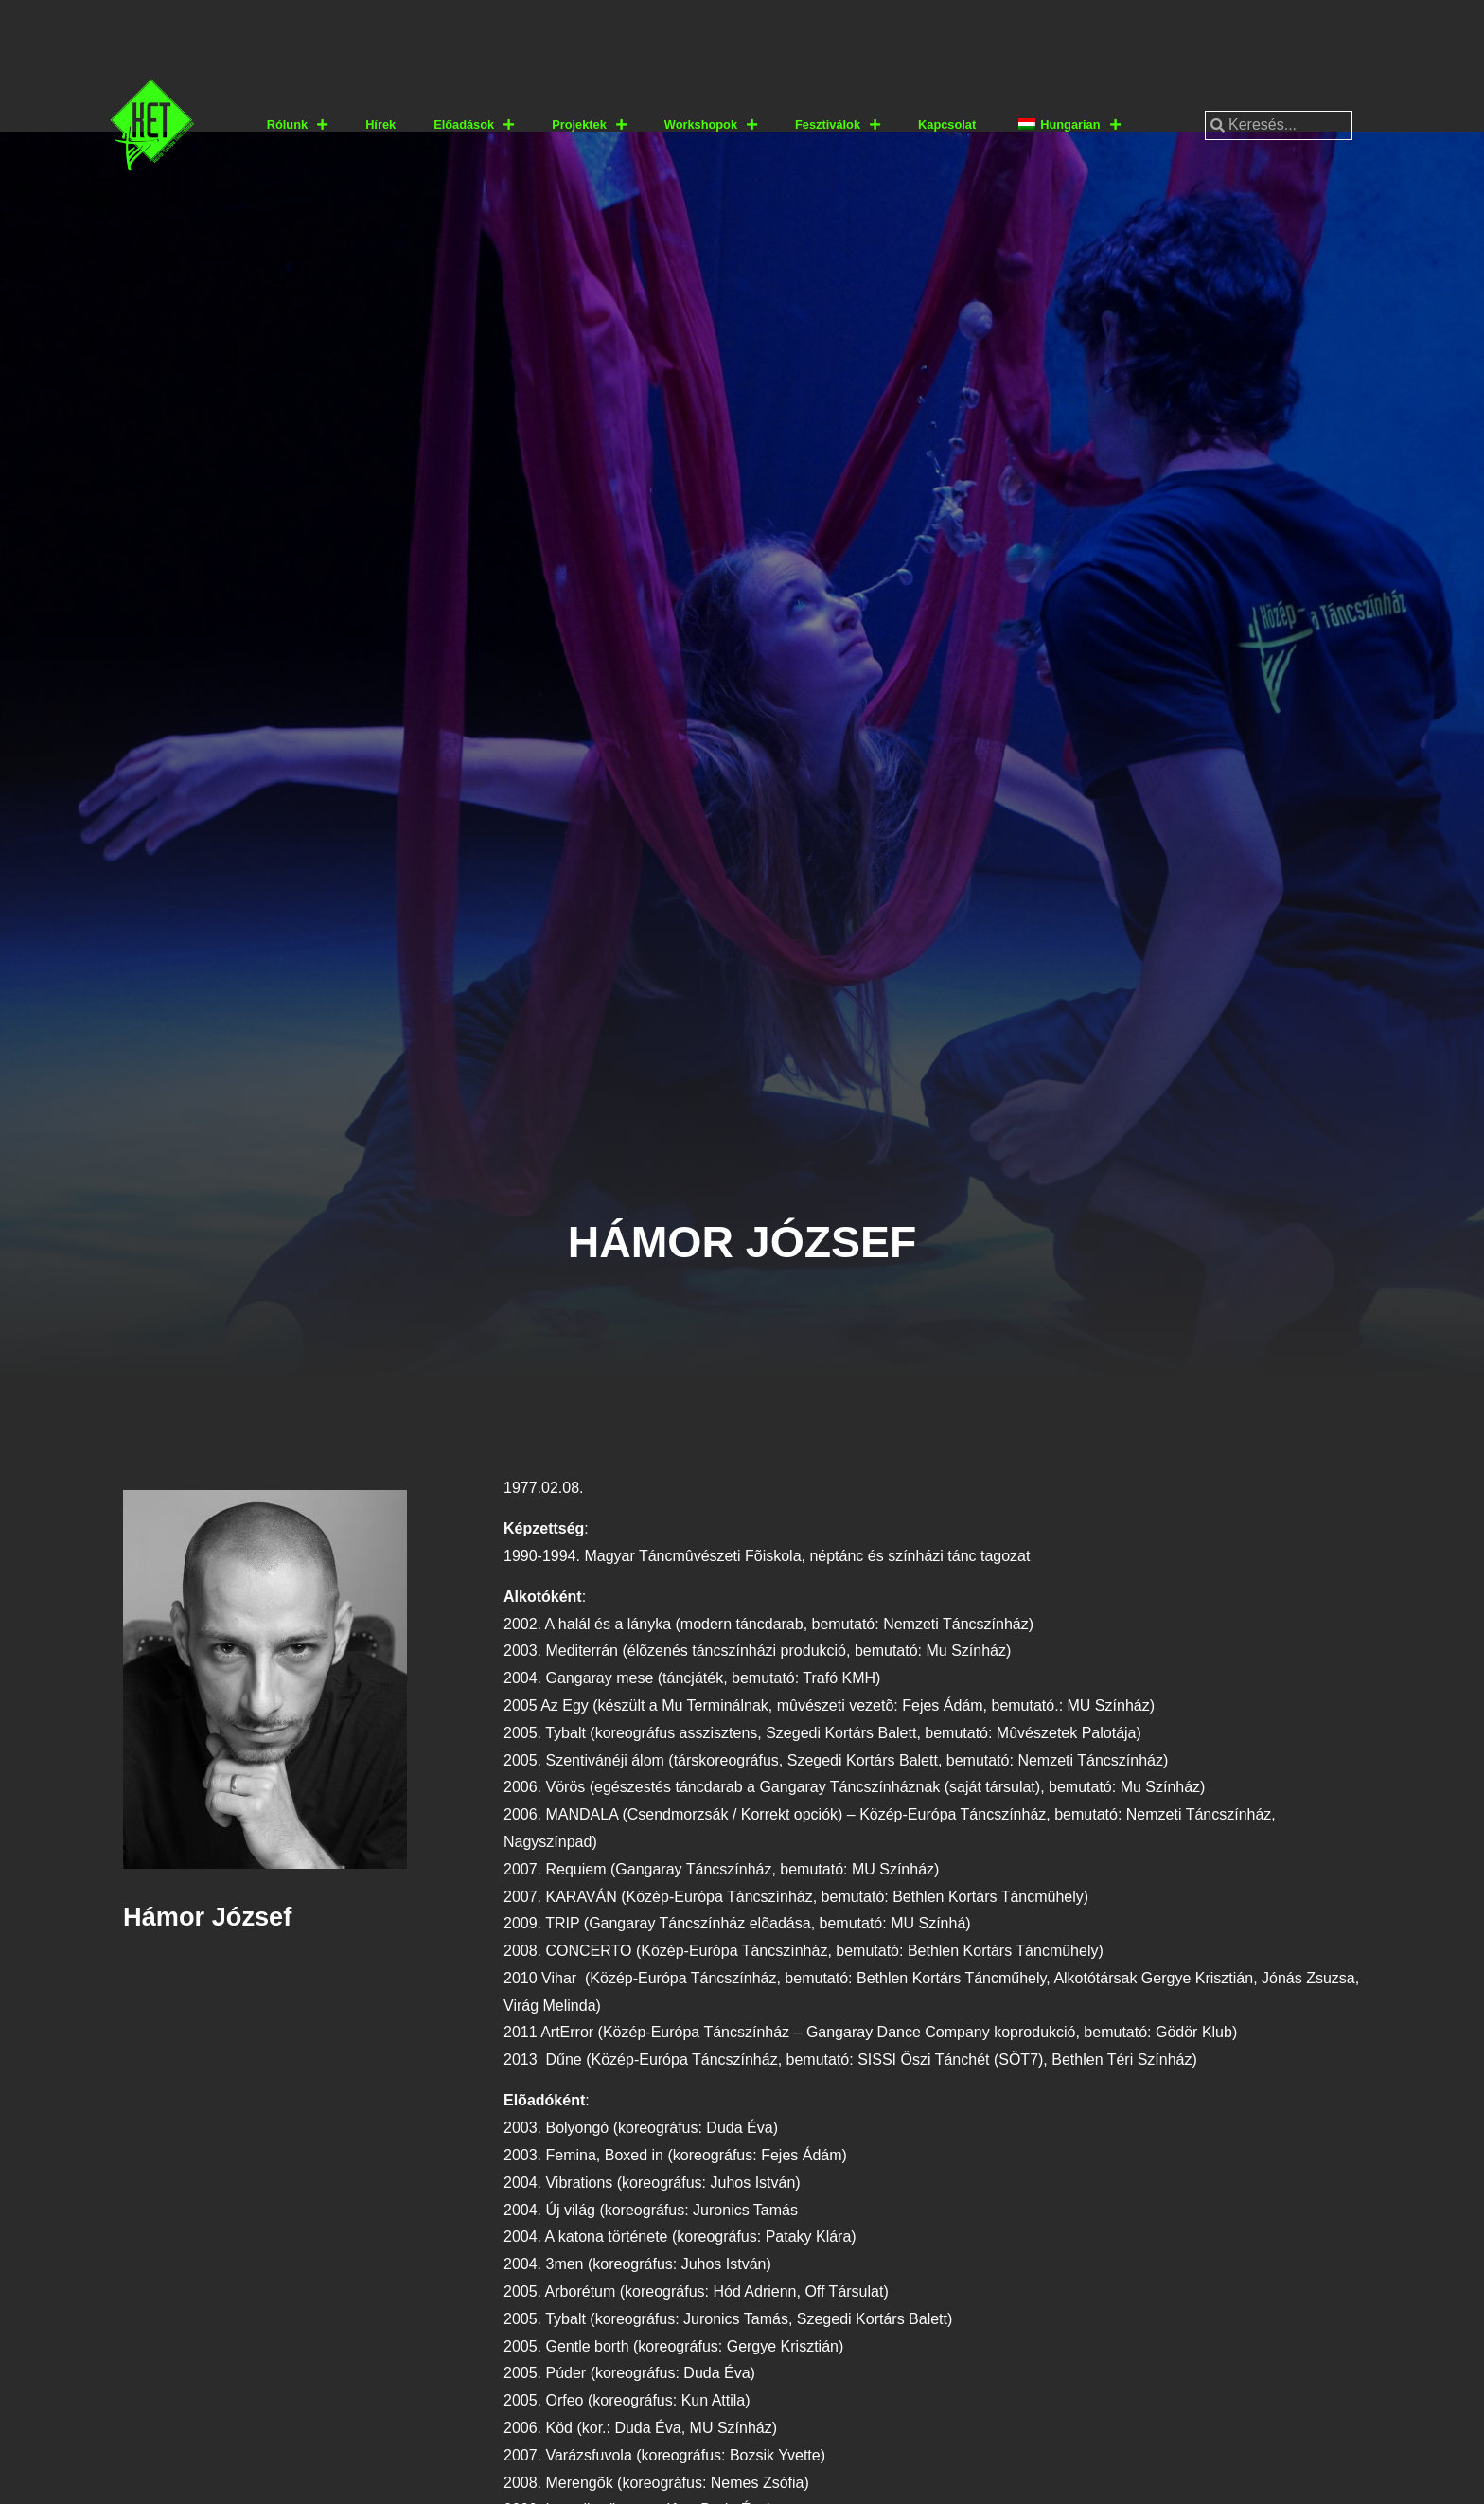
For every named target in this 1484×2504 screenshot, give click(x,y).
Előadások (473, 125)
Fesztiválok (837, 125)
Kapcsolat (947, 124)
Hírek (380, 124)
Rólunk (297, 125)
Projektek (589, 125)
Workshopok (710, 125)
